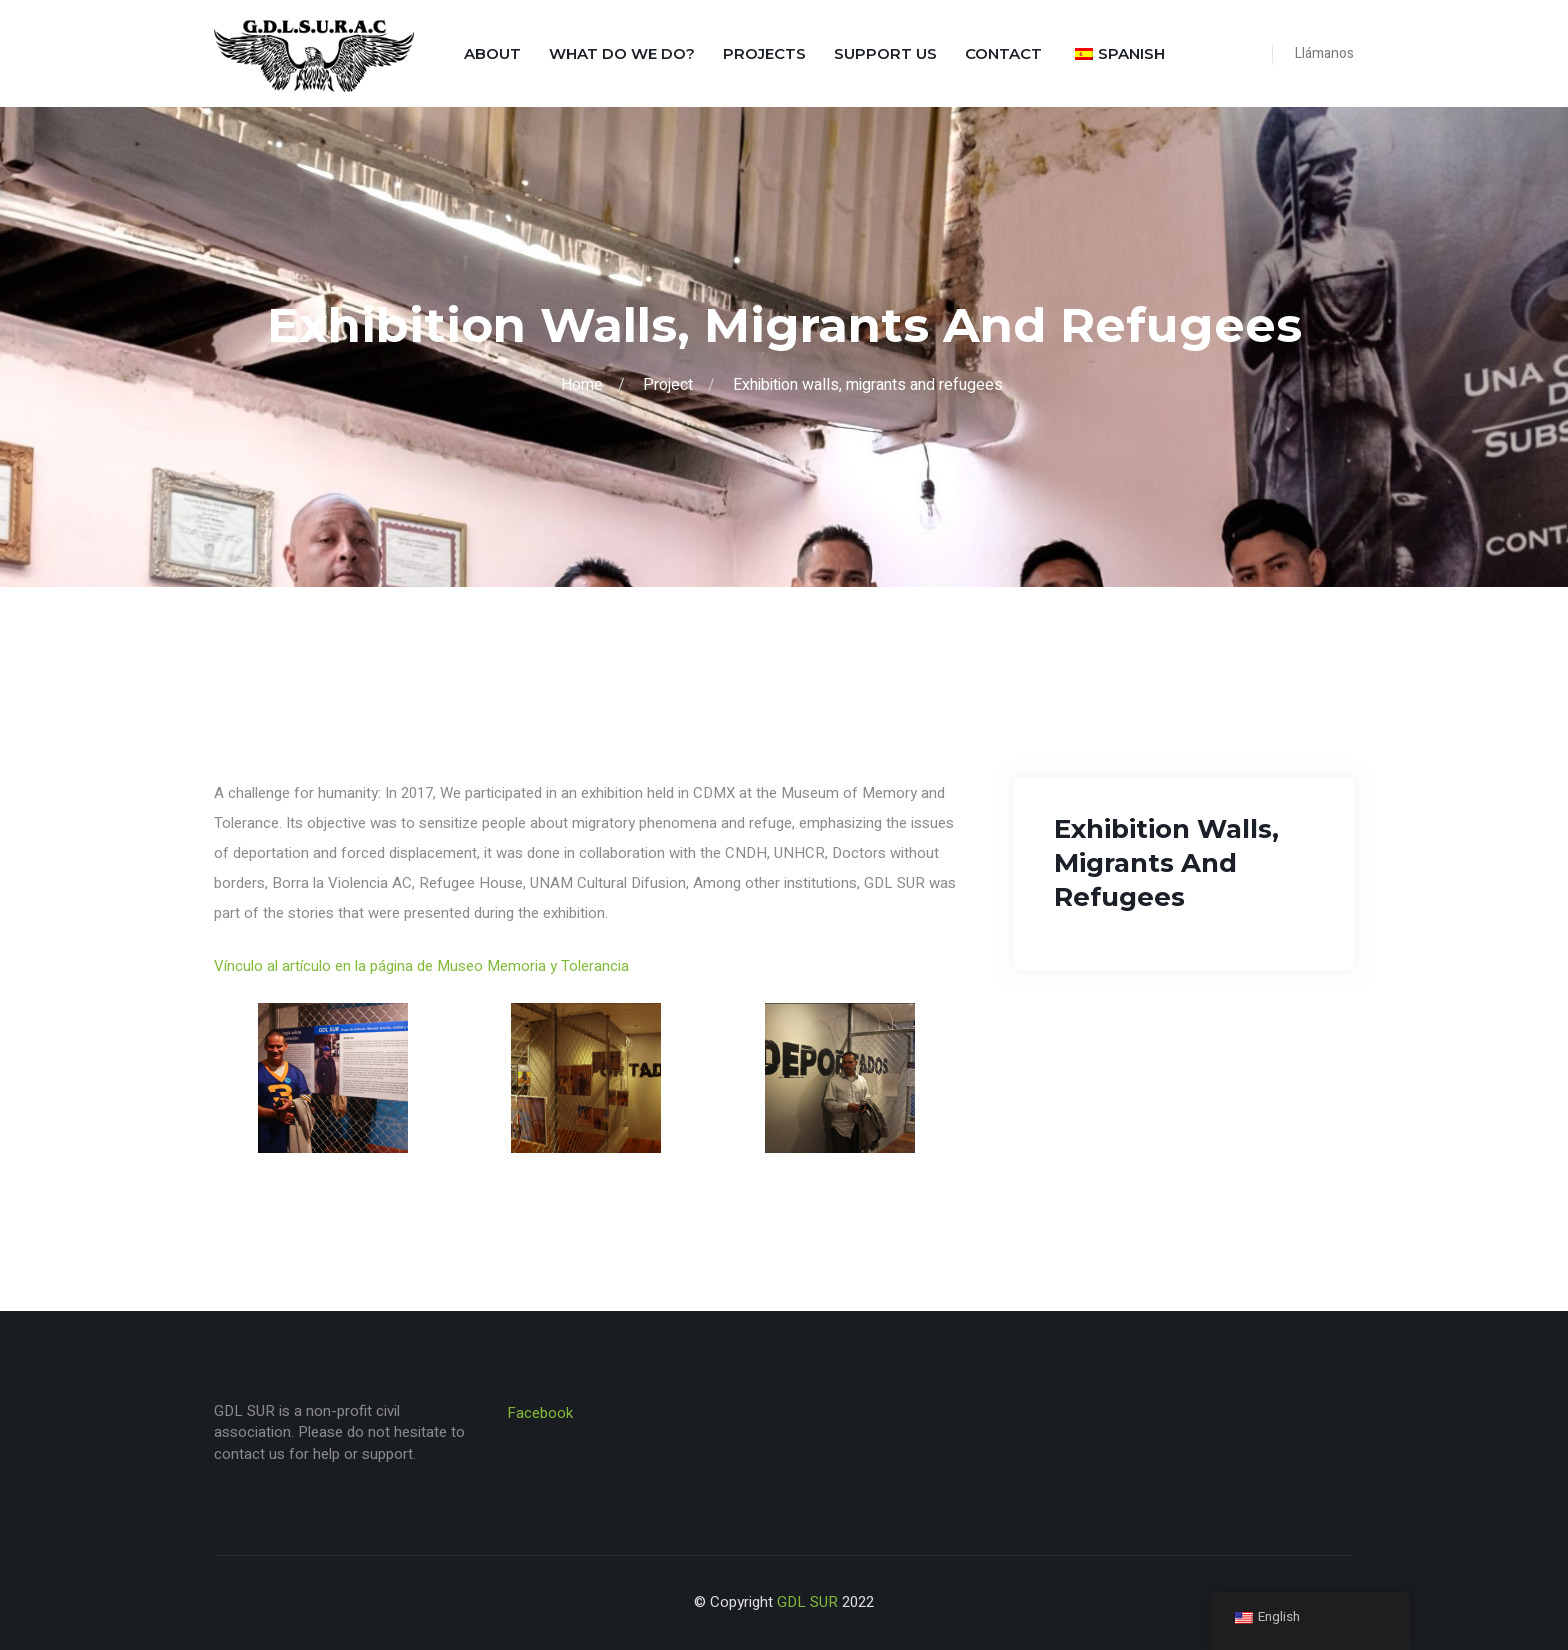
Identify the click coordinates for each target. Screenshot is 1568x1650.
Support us (885, 53)
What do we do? (622, 53)
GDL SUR (807, 1602)
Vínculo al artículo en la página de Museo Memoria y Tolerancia (421, 966)
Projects (764, 53)
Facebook (540, 1413)
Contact (1003, 53)
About (492, 53)
